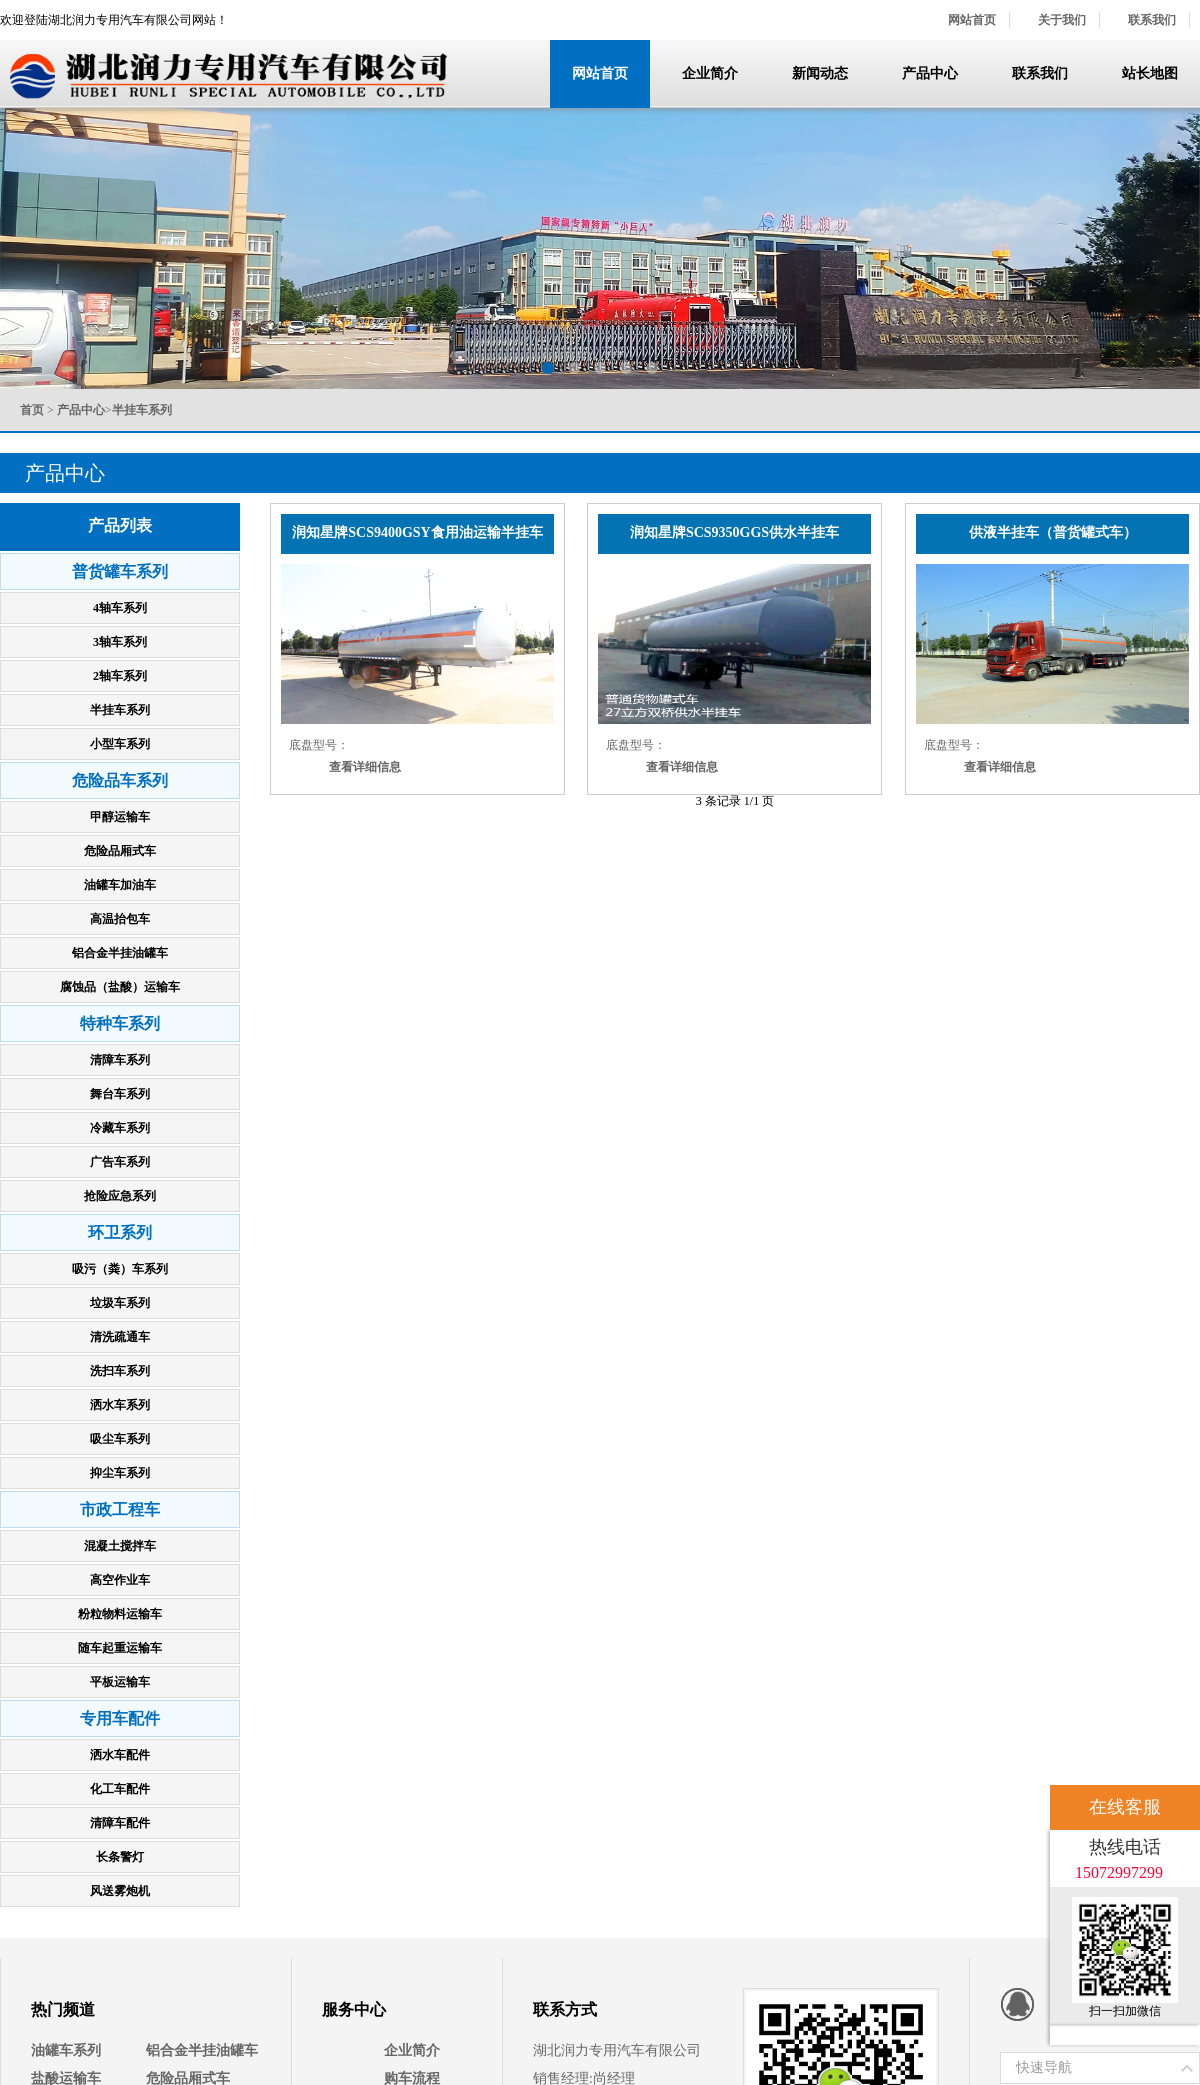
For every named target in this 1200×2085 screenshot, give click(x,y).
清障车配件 (120, 1823)
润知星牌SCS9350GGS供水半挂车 (734, 532)
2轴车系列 (120, 676)
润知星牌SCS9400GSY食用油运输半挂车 (417, 532)
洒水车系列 (120, 1405)
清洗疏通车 (120, 1337)
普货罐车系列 (120, 571)
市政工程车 (120, 1509)
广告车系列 (120, 1162)
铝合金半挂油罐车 (120, 953)
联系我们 (1152, 20)
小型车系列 (120, 744)
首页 (32, 410)
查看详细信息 (365, 767)
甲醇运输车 (120, 817)
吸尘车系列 (120, 1439)
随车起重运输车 (120, 1648)
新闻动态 (820, 73)
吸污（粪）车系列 (120, 1269)
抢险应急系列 (120, 1196)
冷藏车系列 (120, 1128)
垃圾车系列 (120, 1303)
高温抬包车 (120, 919)
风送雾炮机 (120, 1891)
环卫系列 (120, 1232)
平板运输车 (120, 1682)
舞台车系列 (120, 1094)
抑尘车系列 (120, 1473)
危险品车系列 (120, 780)
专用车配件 (120, 1718)
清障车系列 (120, 1060)
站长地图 (1150, 73)
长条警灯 (120, 1857)
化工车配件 (120, 1789)
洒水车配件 (120, 1755)
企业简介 (710, 73)
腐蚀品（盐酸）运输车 (120, 987)
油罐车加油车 (120, 885)
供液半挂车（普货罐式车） (1053, 532)
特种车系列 (120, 1023)
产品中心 (930, 73)
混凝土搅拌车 (120, 1546)
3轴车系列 (120, 642)
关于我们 (1062, 20)
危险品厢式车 (120, 851)
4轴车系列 (120, 608)
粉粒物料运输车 (120, 1614)
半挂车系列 (120, 710)
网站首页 (972, 20)
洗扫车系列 (120, 1371)
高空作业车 (120, 1580)
